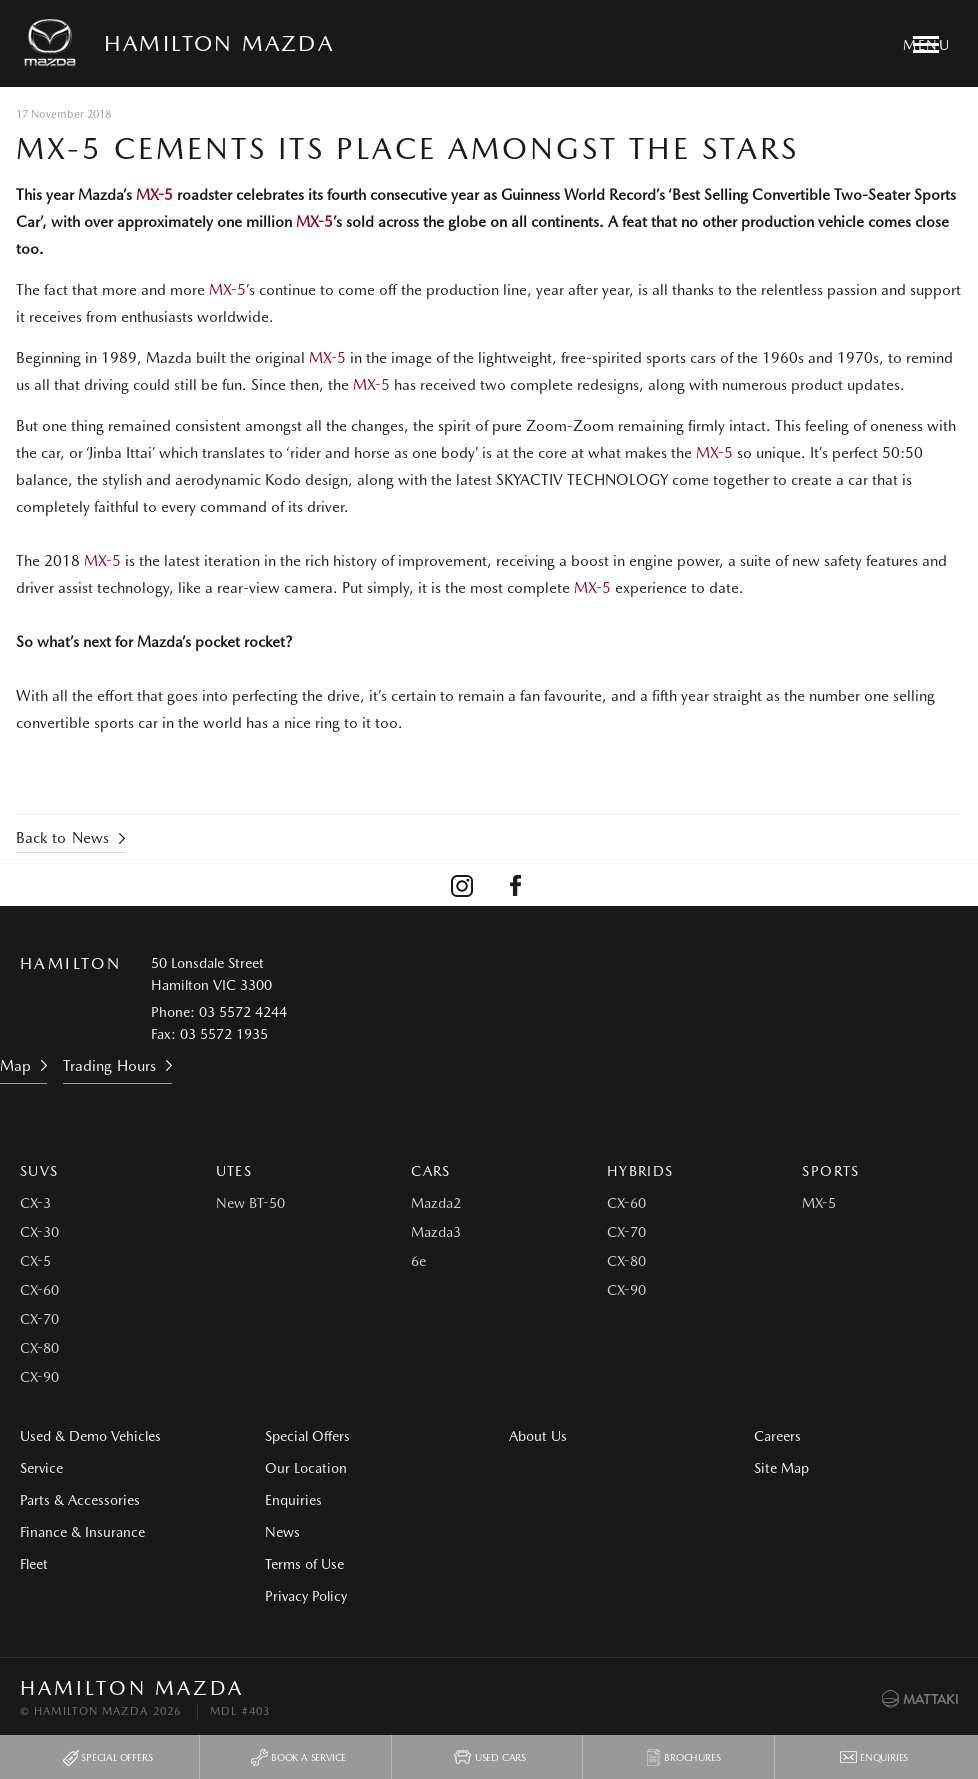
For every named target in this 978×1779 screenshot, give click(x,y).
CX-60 (39, 1290)
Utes (234, 1171)
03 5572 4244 (243, 1012)
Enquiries (293, 1500)
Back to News (62, 838)
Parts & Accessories (80, 1500)
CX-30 (39, 1232)
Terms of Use (304, 1564)
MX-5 (152, 195)
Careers (777, 1436)
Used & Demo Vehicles (90, 1436)
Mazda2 (436, 1203)
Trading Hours (109, 1066)
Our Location (306, 1468)
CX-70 (39, 1319)
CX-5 (35, 1261)
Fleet (34, 1564)
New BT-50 (250, 1203)
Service (41, 1468)
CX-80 (39, 1348)
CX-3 (35, 1203)
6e (418, 1261)
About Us (538, 1436)
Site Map (781, 1468)
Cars (431, 1171)
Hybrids (640, 1171)
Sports (830, 1171)
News (282, 1532)
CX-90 (39, 1377)
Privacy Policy (306, 1596)
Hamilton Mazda (219, 43)
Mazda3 (436, 1232)
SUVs (39, 1171)
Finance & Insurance (82, 1532)
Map (15, 1066)
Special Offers (307, 1436)
